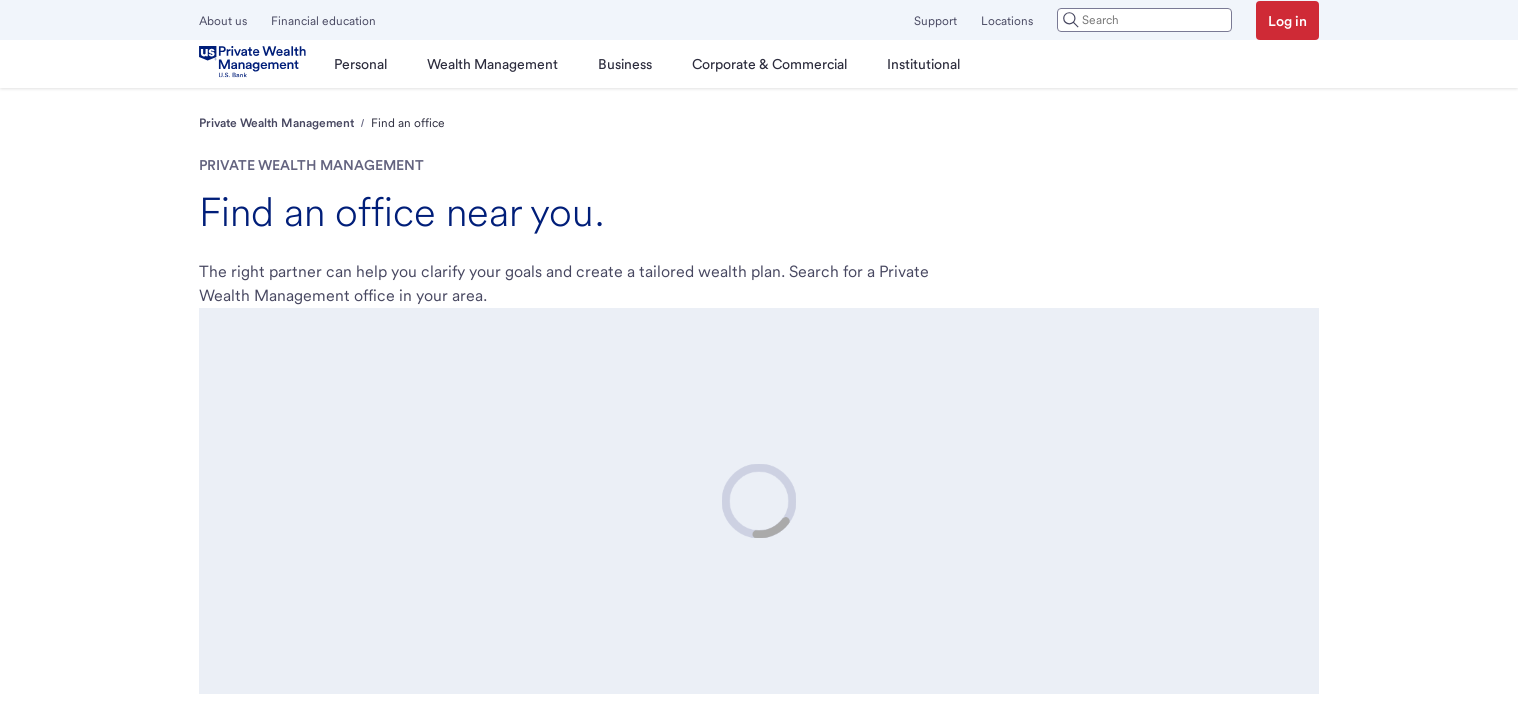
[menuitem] (360, 64)
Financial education (323, 21)
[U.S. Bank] (256, 64)
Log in (1287, 21)
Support (935, 21)
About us (223, 21)
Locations (1007, 21)
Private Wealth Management (276, 123)
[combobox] (1144, 20)
